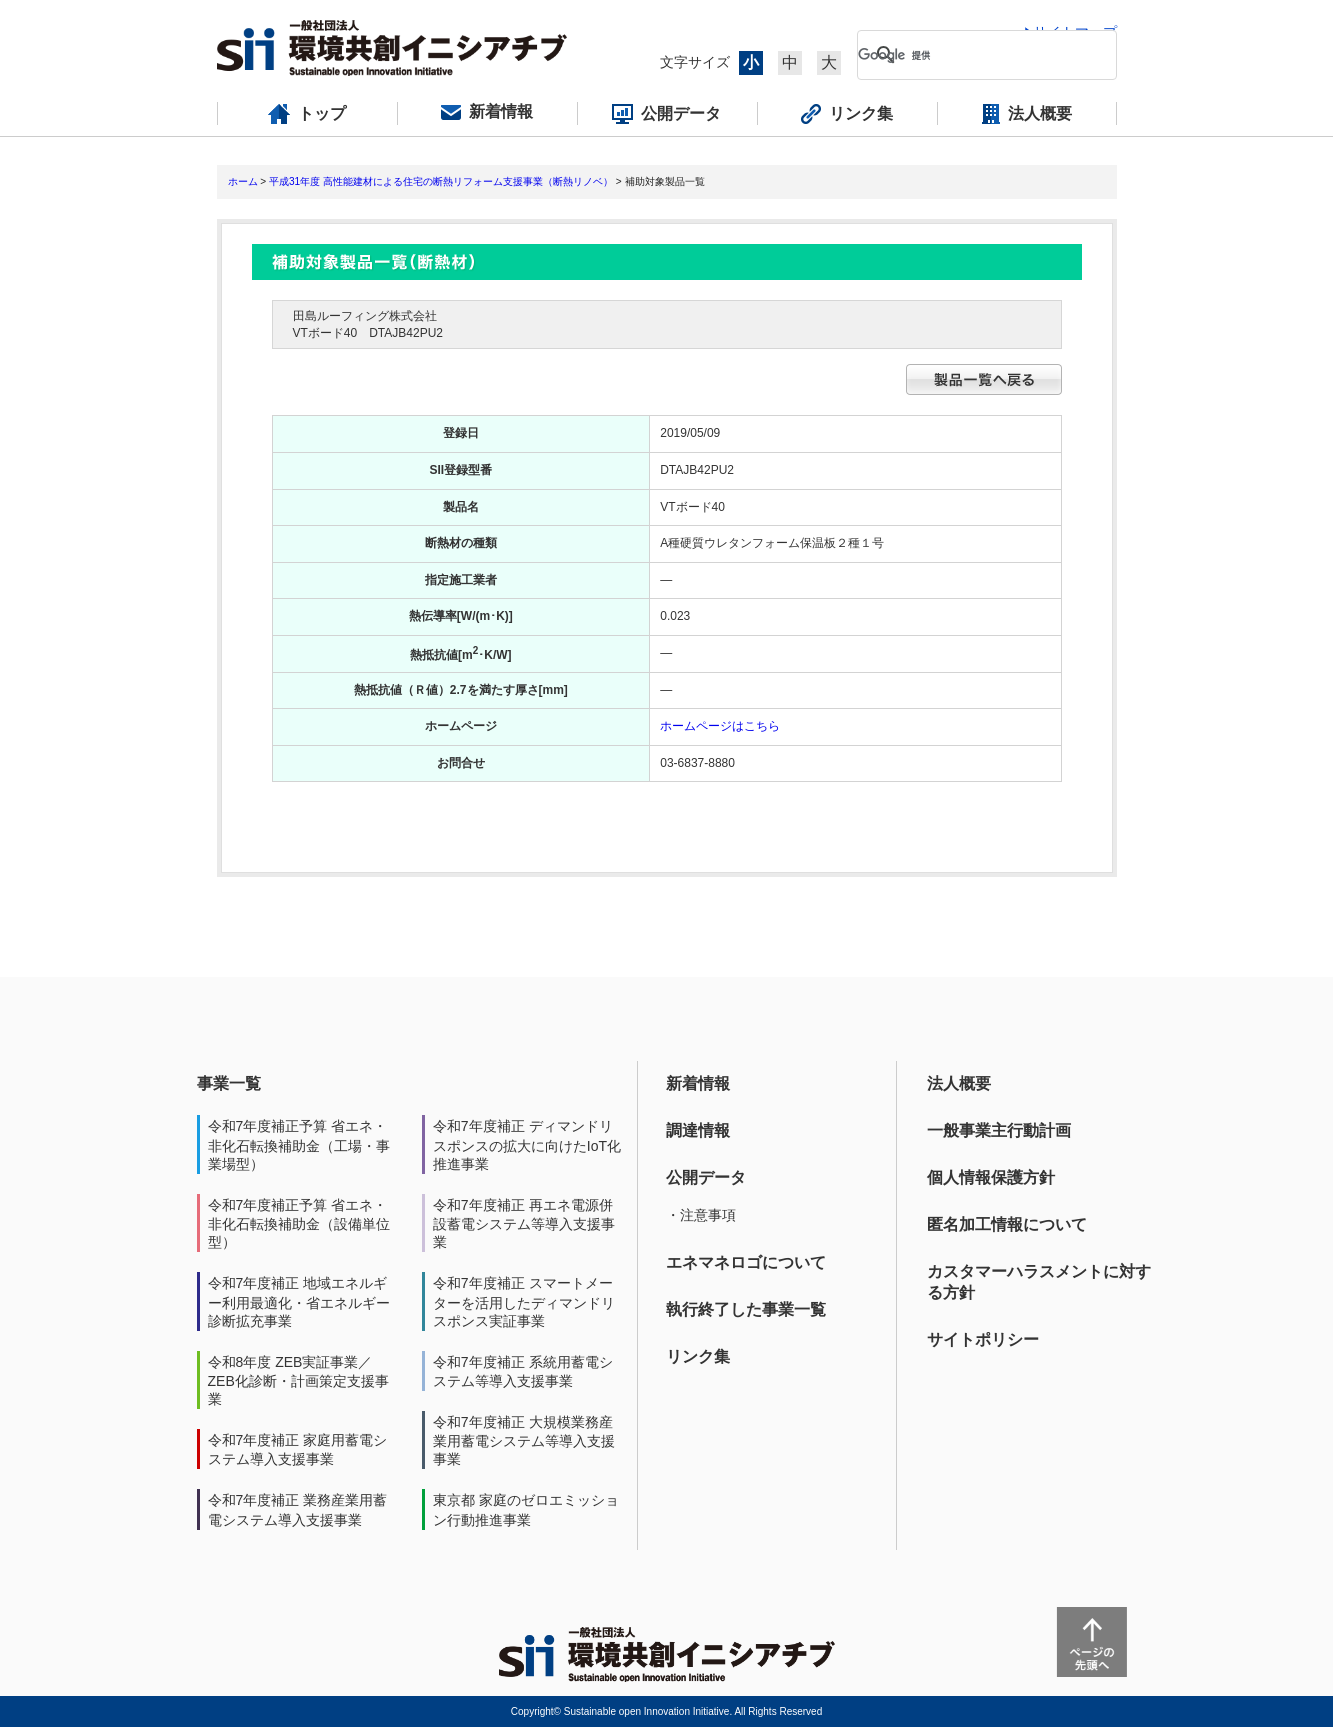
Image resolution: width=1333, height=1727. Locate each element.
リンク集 (698, 1356)
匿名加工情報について (1007, 1224)
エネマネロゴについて (746, 1262)
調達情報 (698, 1130)
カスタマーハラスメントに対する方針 (1039, 1282)
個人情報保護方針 (991, 1177)
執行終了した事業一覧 (746, 1309)
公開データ (706, 1177)
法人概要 (959, 1083)
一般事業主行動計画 (999, 1130)
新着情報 (698, 1083)
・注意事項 (701, 1215)
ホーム (243, 181)
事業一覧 (229, 1083)
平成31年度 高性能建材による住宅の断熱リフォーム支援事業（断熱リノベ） (441, 181)
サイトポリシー (983, 1339)
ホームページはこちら (720, 726)
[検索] (971, 55)
